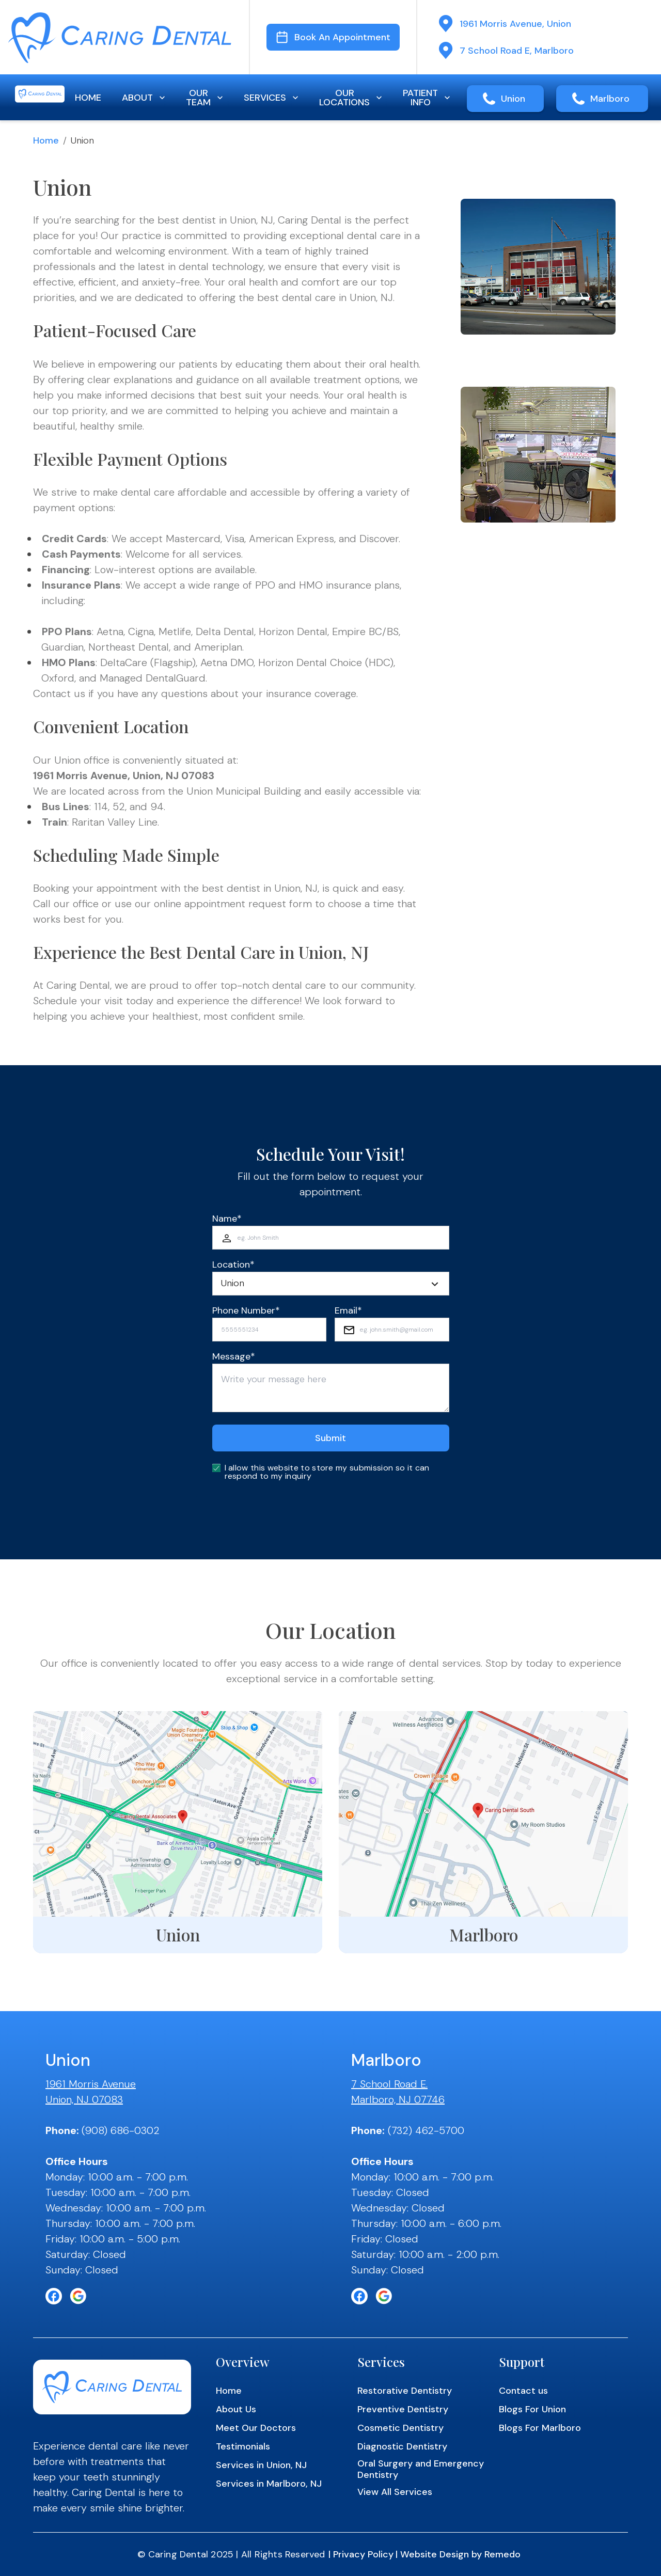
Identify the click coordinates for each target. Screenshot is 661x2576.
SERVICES (272, 97)
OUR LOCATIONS (351, 97)
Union (513, 98)
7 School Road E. (389, 2084)
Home (46, 140)
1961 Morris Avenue (90, 2084)
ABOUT (144, 97)
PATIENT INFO (427, 97)
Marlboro (609, 98)
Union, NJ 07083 (84, 2099)
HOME (88, 97)
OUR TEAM (205, 97)
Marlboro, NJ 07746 (398, 2099)
